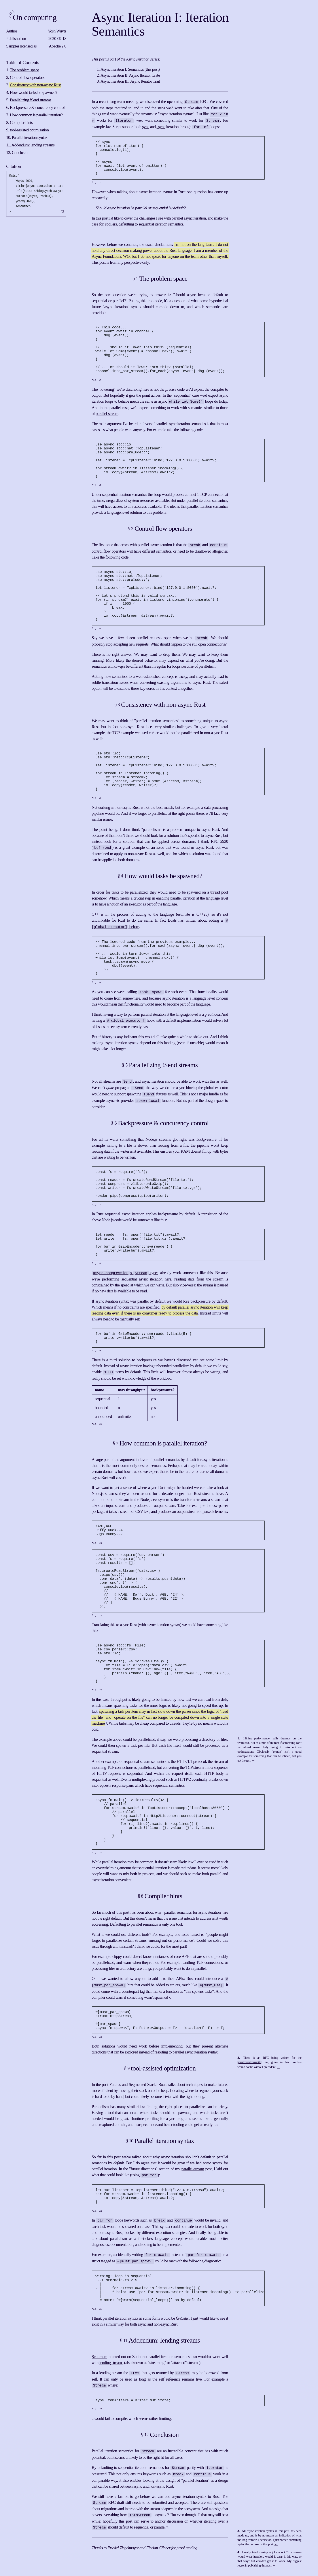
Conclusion (20, 152)
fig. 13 (97, 1705)
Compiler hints (21, 122)
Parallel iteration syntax (29, 137)
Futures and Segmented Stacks (133, 2102)
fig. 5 (96, 807)
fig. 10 (97, 1433)
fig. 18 (97, 2427)
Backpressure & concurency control (37, 107)
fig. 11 (97, 1553)
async (161, 125)
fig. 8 (96, 1273)
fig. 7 (96, 1213)
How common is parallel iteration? (36, 115)
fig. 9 (96, 1360)
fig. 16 (97, 2229)
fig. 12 (97, 1628)
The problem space (24, 70)
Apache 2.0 (57, 46)
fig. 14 (97, 1870)
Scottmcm (99, 2375)
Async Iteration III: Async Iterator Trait (130, 81)
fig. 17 (97, 2328)
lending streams (111, 2381)
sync (145, 125)
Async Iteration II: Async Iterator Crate (130, 75)
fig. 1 (96, 183)
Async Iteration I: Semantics (122, 69)
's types (125, 1282)
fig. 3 (96, 490)
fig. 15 (97, 2055)
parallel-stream (107, 416)
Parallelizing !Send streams (30, 100)
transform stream (193, 1508)
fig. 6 (96, 992)
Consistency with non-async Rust (35, 85)
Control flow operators (27, 77)
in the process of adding (125, 922)
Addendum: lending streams (33, 145)
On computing (31, 17)
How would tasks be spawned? (33, 92)
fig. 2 (96, 383)
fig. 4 (96, 635)
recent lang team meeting (118, 101)
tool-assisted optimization (29, 130)
